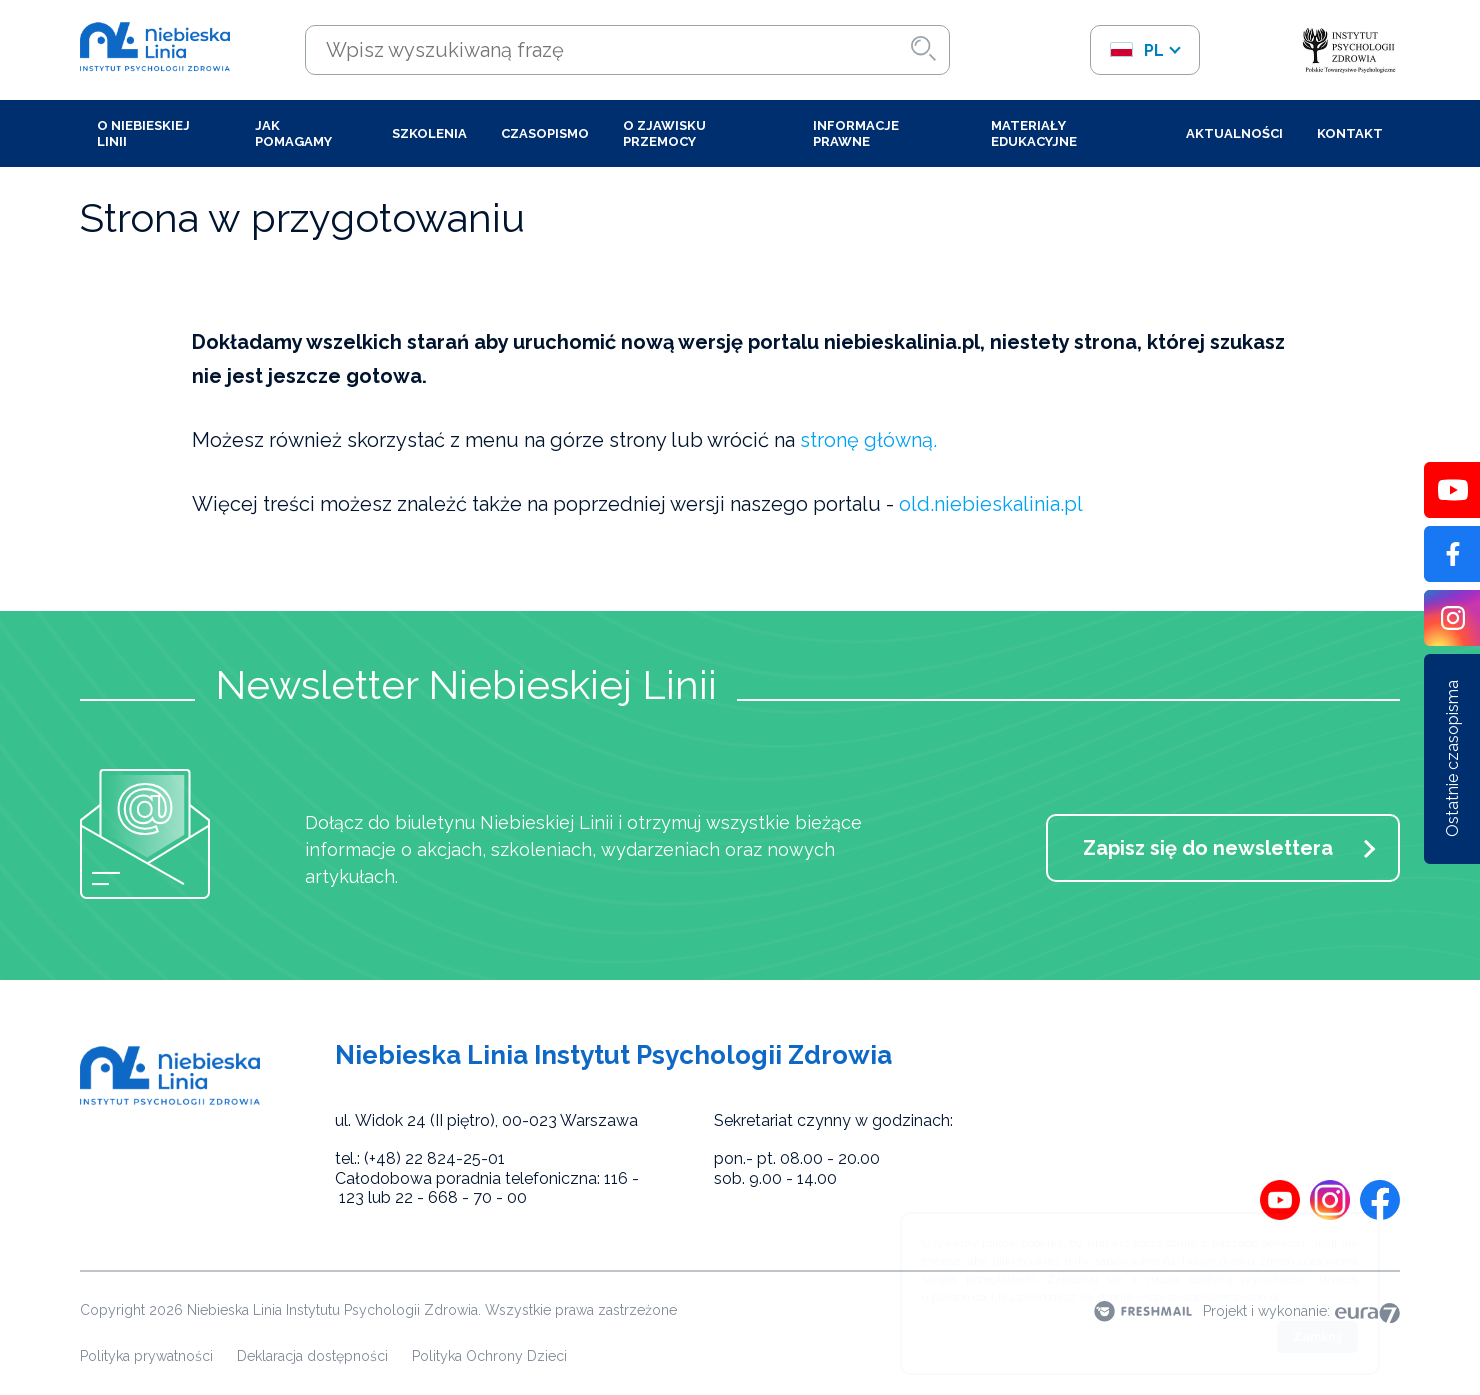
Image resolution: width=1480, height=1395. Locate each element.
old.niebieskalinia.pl (991, 504)
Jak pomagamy (293, 133)
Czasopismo (545, 133)
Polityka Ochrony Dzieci (489, 1356)
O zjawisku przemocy (664, 133)
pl (1136, 50)
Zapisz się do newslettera (1208, 848)
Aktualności (1234, 133)
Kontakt (1350, 133)
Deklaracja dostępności (312, 1356)
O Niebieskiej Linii (143, 133)
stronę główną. (868, 440)
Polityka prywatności (146, 1356)
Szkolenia (429, 133)
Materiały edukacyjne (1034, 133)
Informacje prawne (856, 133)
